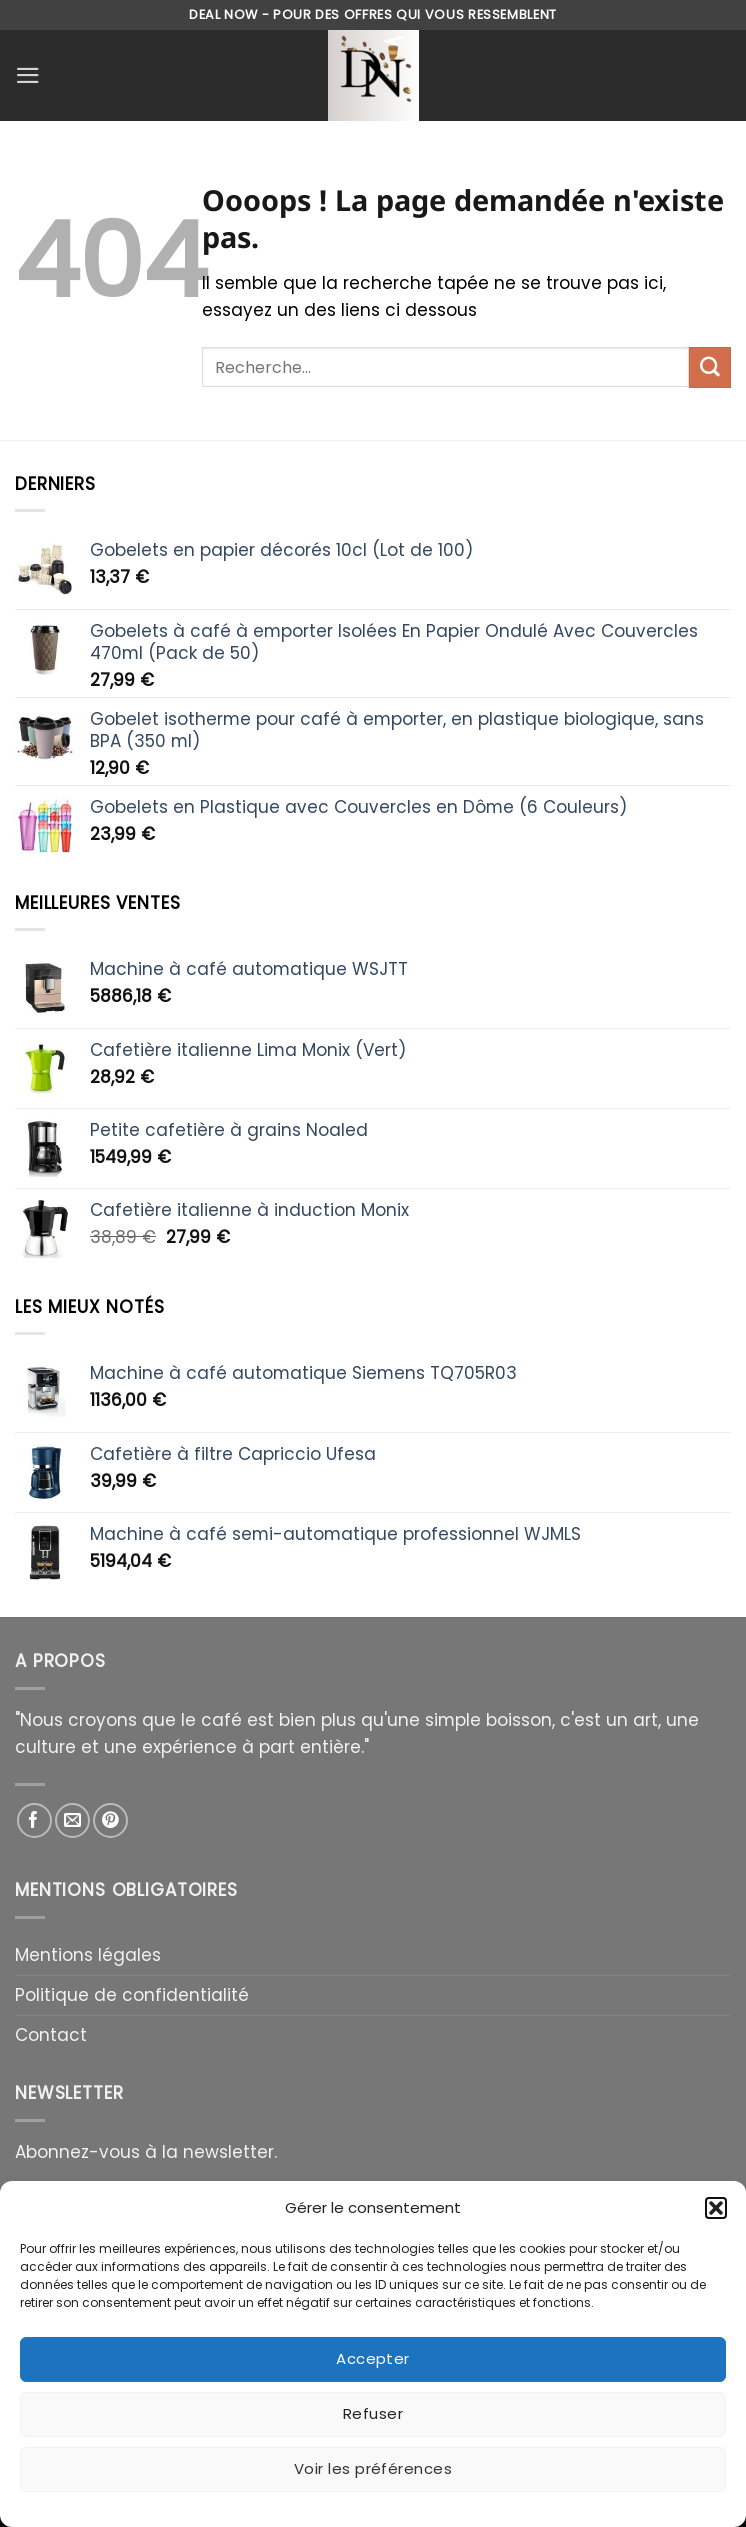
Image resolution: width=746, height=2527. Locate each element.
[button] (716, 2208)
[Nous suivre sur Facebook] (34, 1820)
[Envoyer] (710, 367)
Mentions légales (88, 1955)
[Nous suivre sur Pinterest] (110, 1820)
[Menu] (28, 75)
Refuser (373, 2413)
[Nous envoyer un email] (72, 1820)
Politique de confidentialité (132, 1995)
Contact (51, 2035)
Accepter (373, 2358)
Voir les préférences (373, 2468)
